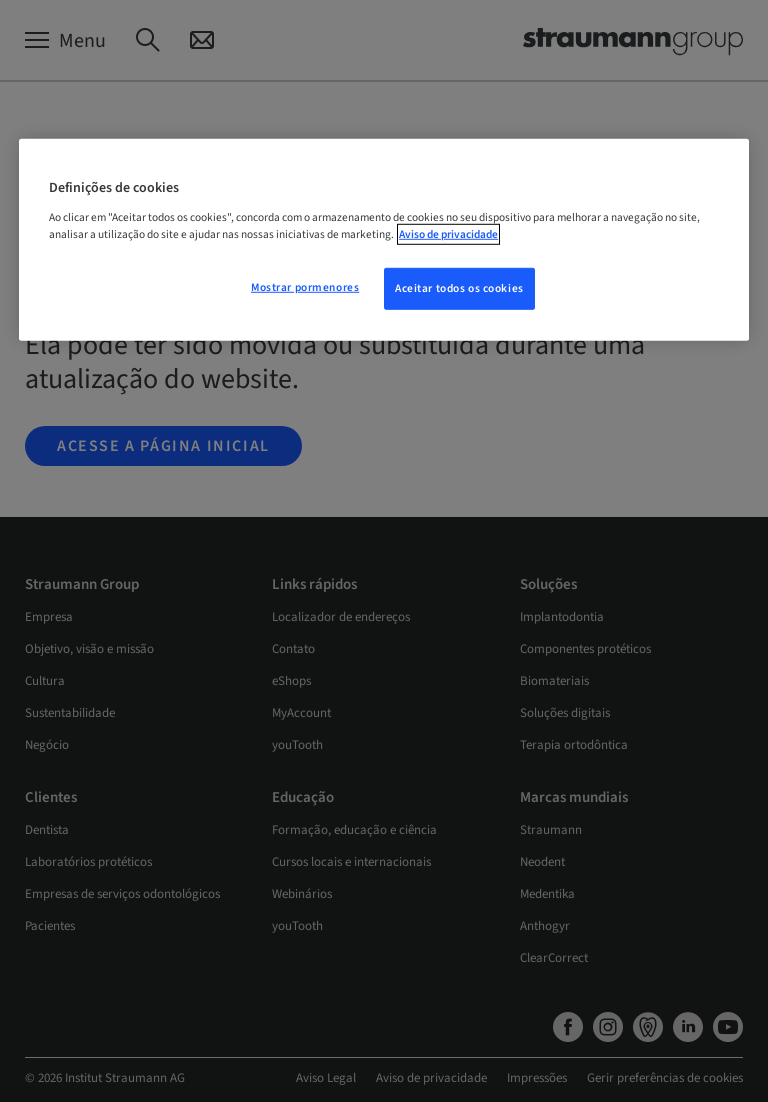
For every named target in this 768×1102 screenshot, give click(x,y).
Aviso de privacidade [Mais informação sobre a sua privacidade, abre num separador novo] (448, 234)
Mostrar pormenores (305, 287)
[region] (384, 240)
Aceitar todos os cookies (459, 288)
